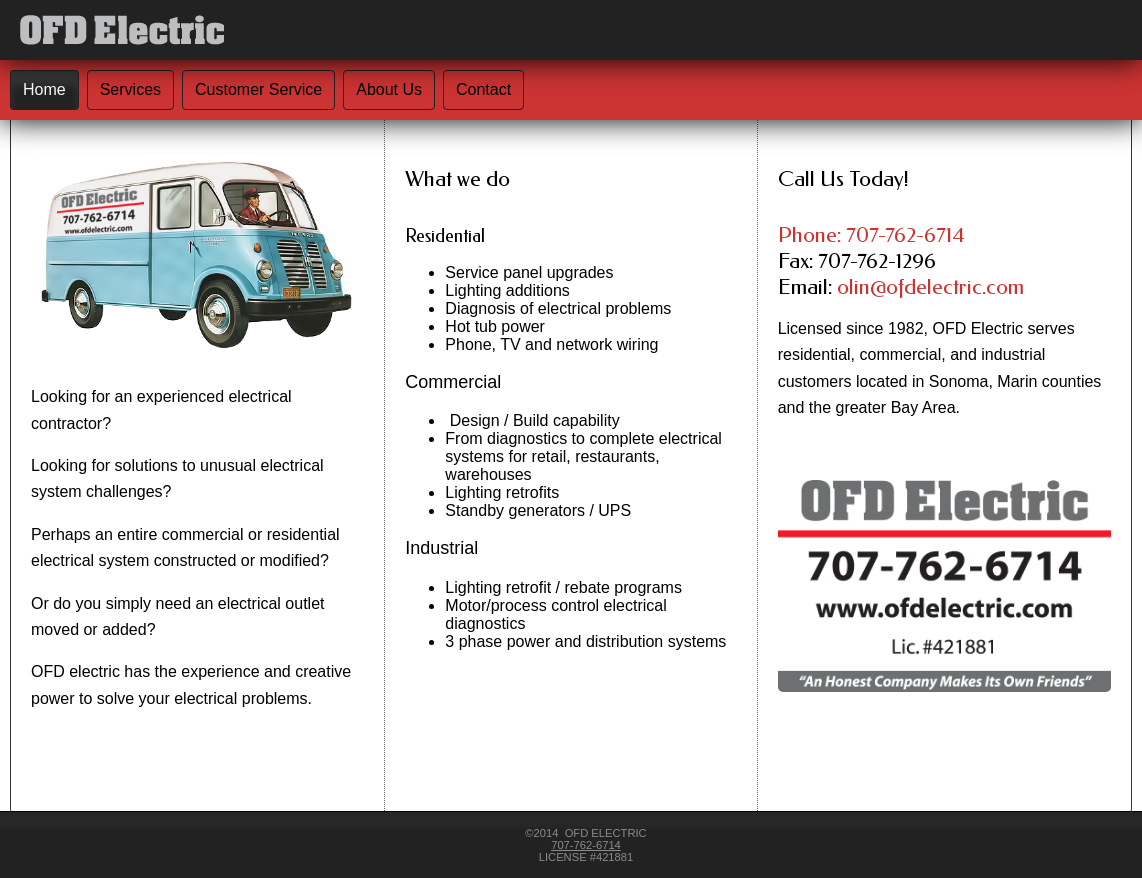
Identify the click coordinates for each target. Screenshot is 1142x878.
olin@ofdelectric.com (930, 287)
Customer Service (258, 89)
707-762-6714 (586, 845)
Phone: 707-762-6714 (871, 235)
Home (44, 89)
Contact (483, 89)
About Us (389, 89)
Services (130, 89)
